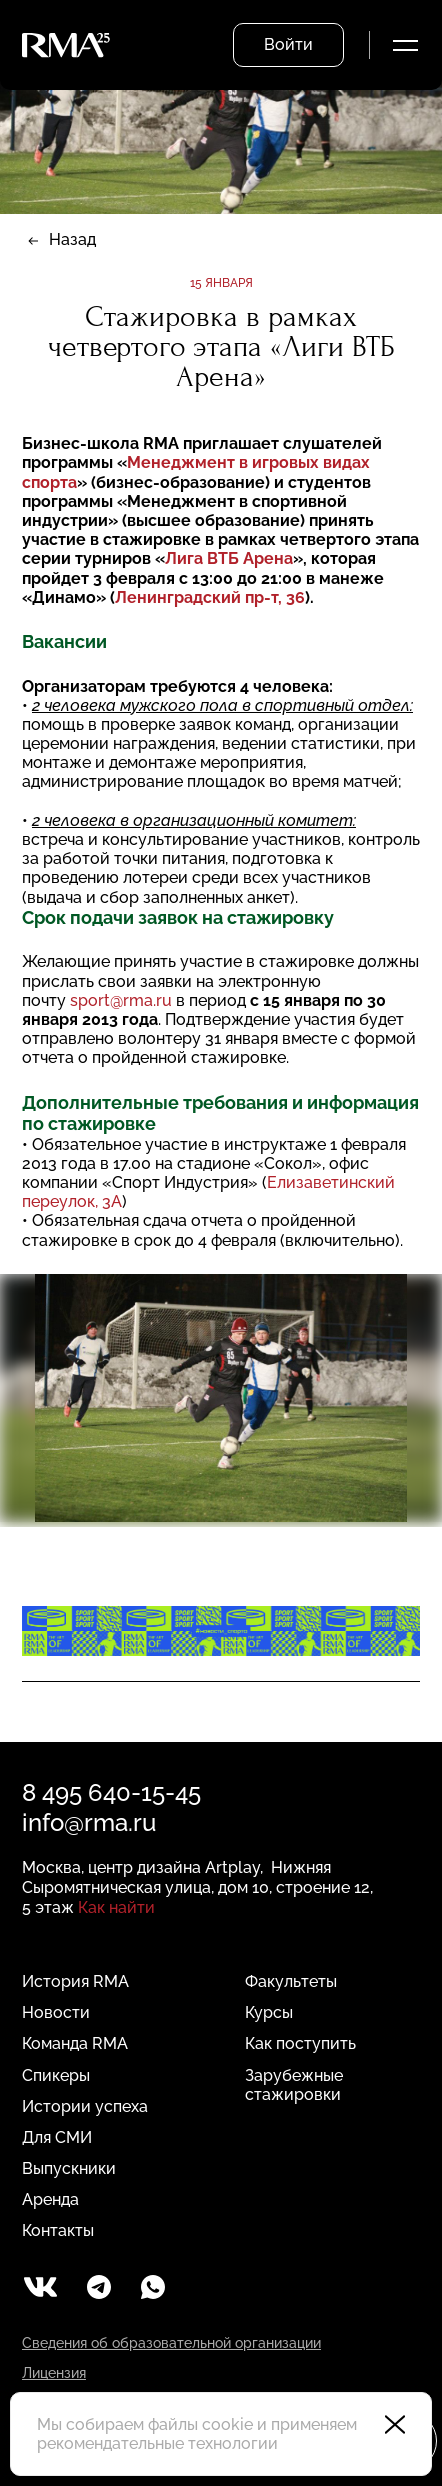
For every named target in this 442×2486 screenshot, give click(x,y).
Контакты (58, 2230)
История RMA (75, 1981)
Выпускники (69, 2168)
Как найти (116, 1907)
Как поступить (300, 2043)
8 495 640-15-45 (111, 1792)
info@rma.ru (89, 1822)
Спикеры (56, 2075)
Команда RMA (75, 2043)
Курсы (269, 2012)
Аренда (50, 2199)
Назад (72, 239)
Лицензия (54, 2373)
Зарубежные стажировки (294, 2085)
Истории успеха (85, 2106)
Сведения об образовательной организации (171, 2343)
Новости (56, 2012)
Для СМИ (57, 2137)
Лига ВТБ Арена (229, 558)
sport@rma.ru (121, 1000)
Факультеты (291, 1981)
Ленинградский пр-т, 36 (210, 597)
